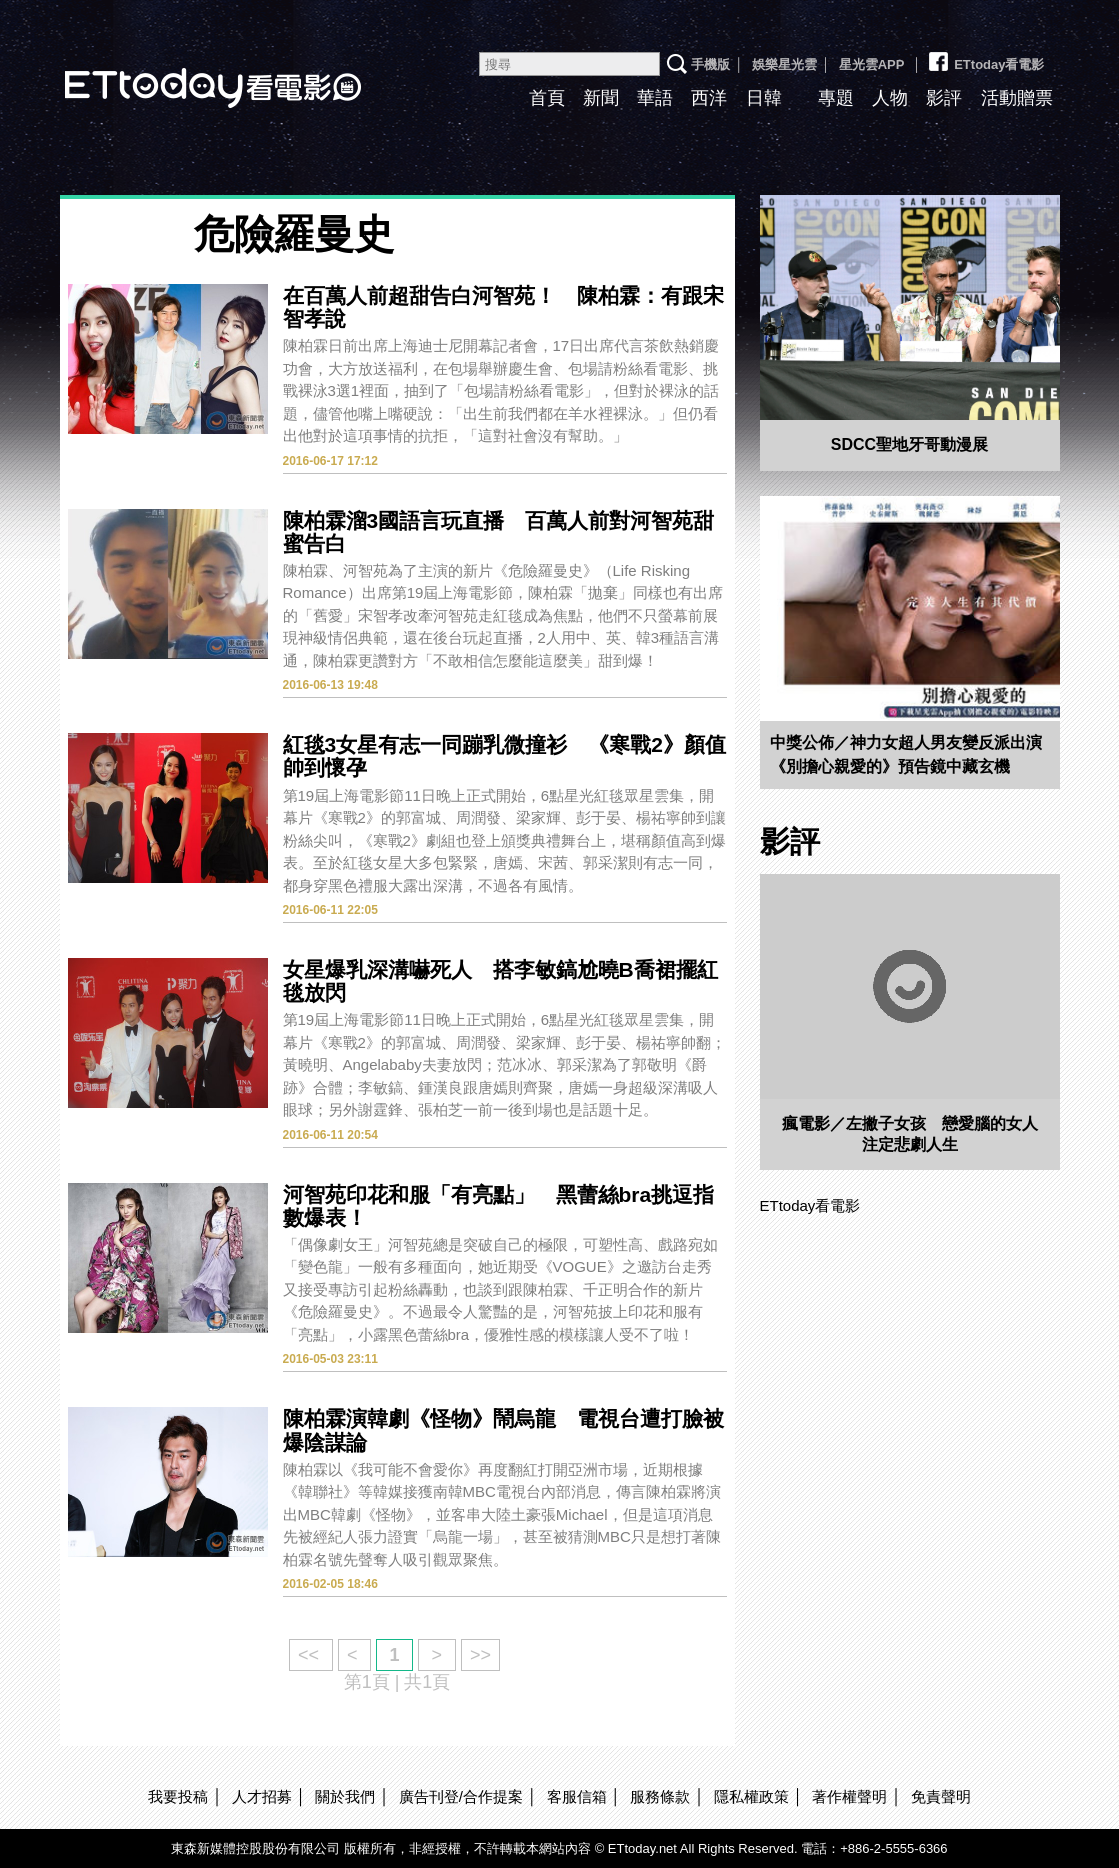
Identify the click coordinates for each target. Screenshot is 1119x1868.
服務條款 (660, 1796)
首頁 (547, 98)
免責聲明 (941, 1796)
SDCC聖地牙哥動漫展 (909, 444)
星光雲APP (872, 64)
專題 (836, 98)
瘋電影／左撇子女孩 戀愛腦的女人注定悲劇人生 (910, 1134)
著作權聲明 (849, 1796)
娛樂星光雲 (784, 64)
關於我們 (345, 1796)
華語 (655, 98)
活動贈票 (1017, 98)
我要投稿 (178, 1796)
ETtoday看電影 (985, 57)
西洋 (709, 98)
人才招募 (262, 1796)
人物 (890, 98)
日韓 (764, 98)
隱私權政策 (751, 1796)
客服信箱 (577, 1796)
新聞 (601, 98)
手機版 (710, 64)
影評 (944, 98)
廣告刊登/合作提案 (461, 1796)
